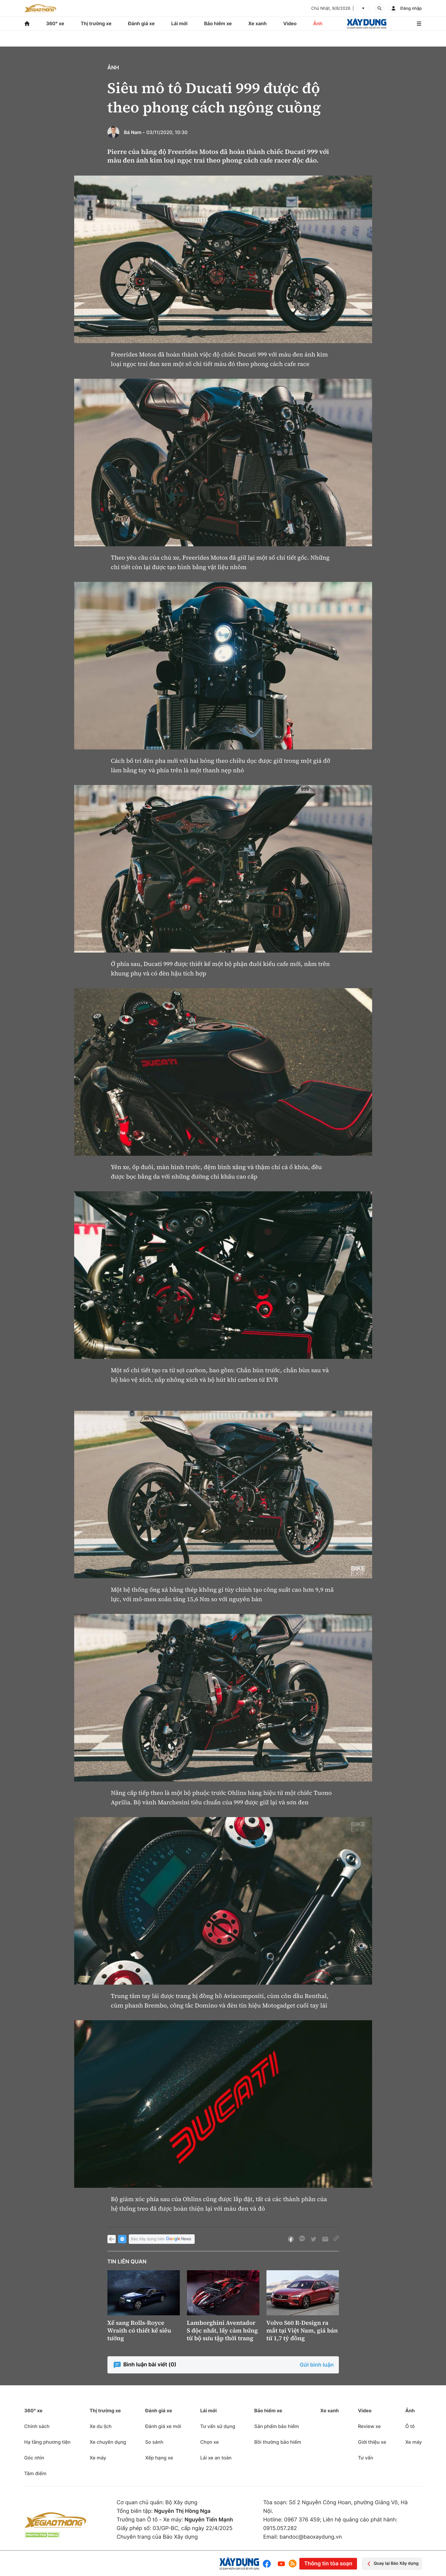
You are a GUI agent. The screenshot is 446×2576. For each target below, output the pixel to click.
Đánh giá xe (141, 23)
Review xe (369, 2426)
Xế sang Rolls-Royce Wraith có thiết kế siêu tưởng (139, 2330)
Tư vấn (365, 2458)
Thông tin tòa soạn (328, 2564)
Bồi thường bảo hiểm (277, 2442)
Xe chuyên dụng (108, 2442)
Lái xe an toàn (216, 2458)
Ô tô (410, 2426)
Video (289, 23)
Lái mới (179, 23)
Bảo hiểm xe (218, 23)
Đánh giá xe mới (163, 2426)
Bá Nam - (134, 132)
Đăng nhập (411, 8)
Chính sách (37, 2426)
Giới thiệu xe (372, 2442)
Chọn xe (209, 2442)
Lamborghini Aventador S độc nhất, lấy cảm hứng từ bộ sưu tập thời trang (222, 2330)
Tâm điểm (35, 2473)
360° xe (55, 23)
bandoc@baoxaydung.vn (311, 2537)
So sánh (154, 2442)
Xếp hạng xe (159, 2458)
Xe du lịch (101, 2426)
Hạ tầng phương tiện (47, 2442)
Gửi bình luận (317, 2365)
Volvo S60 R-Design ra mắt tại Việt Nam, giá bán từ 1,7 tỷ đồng (302, 2330)
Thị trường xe (96, 23)
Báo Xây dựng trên (161, 2239)
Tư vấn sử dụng (217, 2426)
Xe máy (98, 2458)
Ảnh (317, 23)
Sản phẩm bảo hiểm (276, 2426)
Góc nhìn (34, 2458)
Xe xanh (257, 23)
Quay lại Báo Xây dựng (391, 2563)
